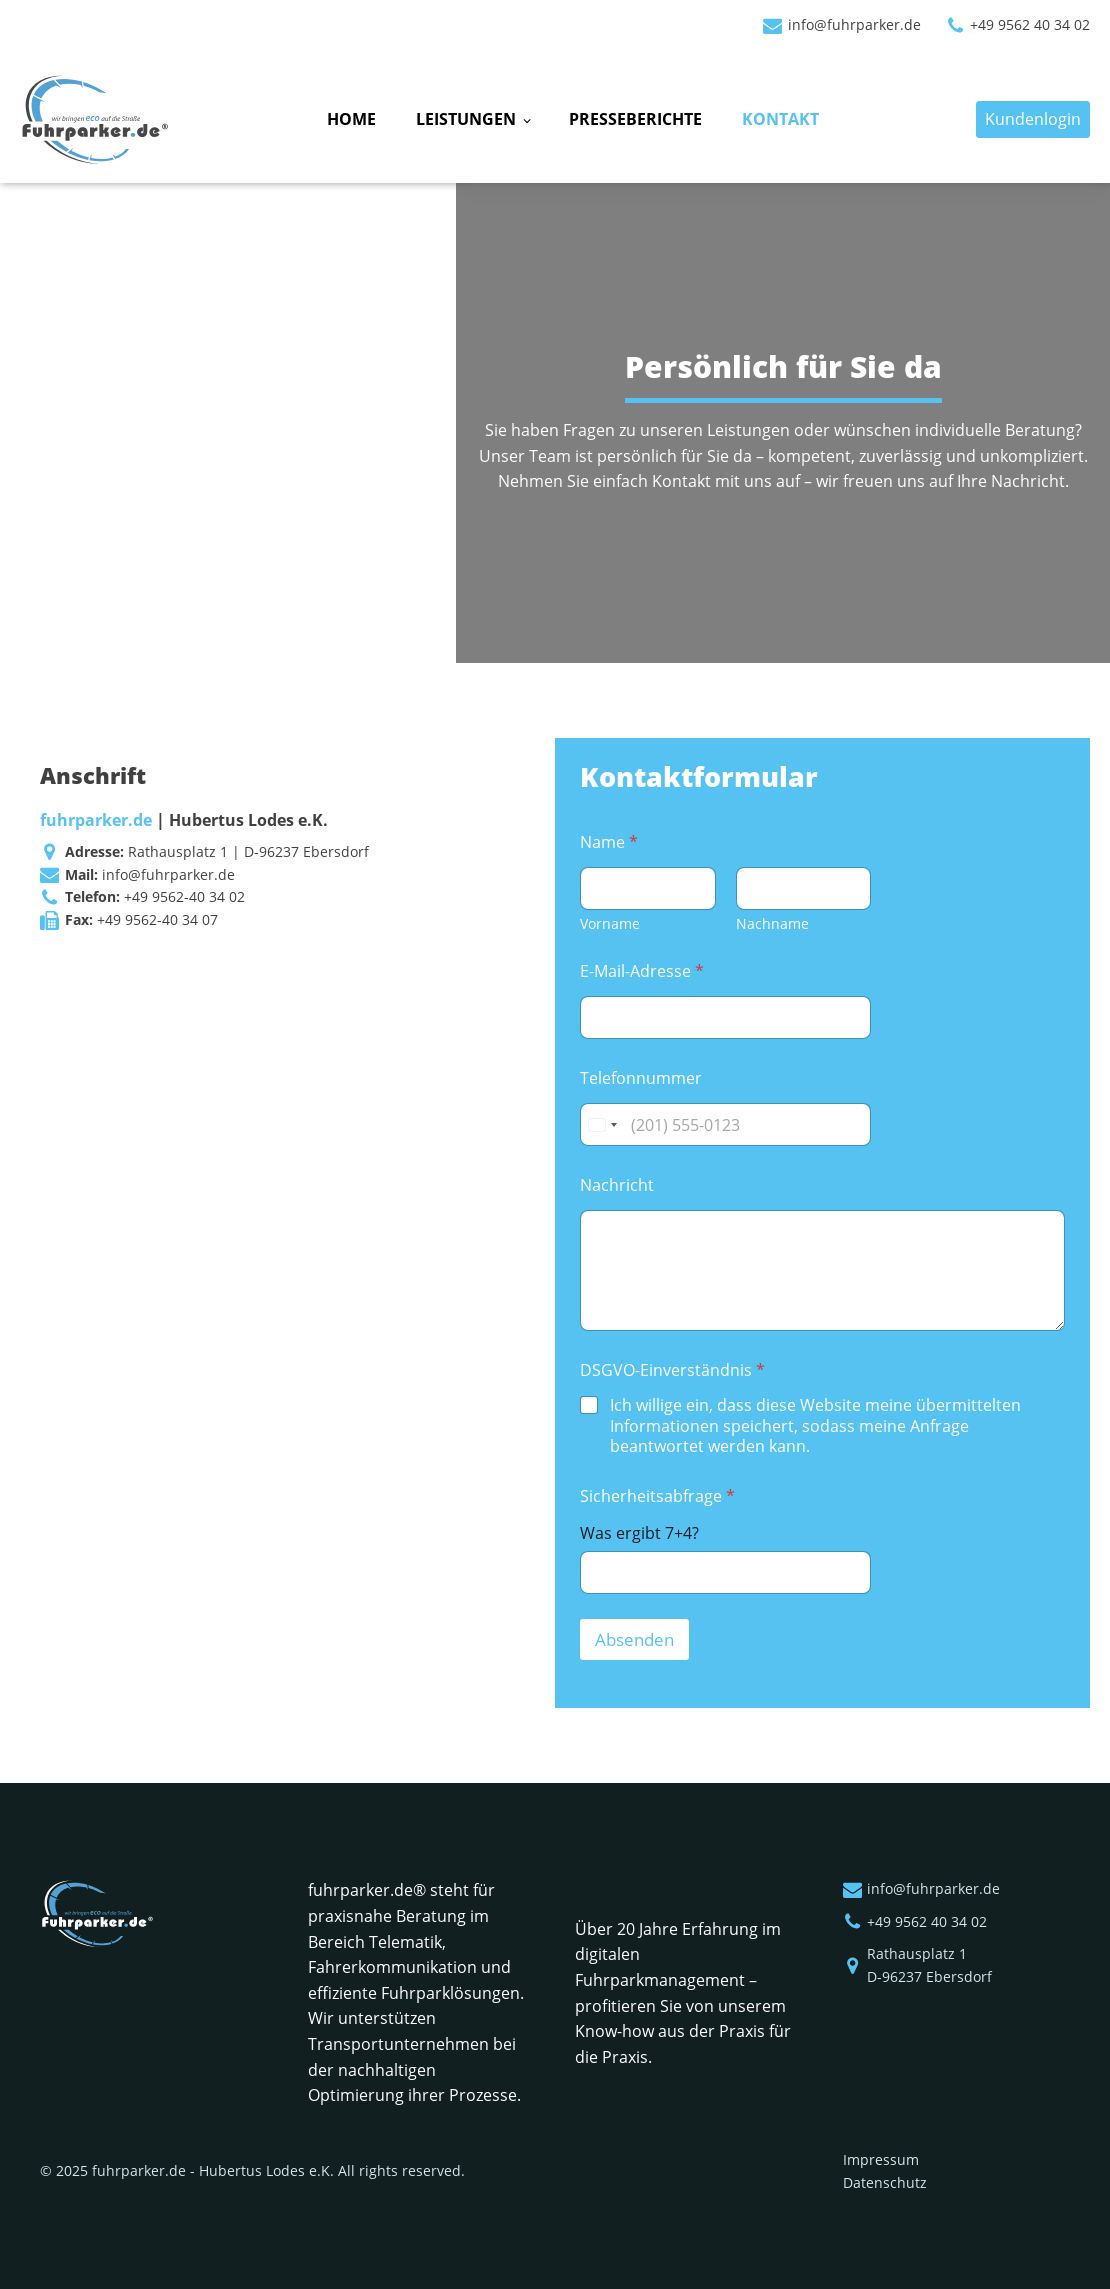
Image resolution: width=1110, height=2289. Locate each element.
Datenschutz (885, 2182)
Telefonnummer (641, 1078)
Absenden (634, 1639)
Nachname (771, 923)
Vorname (610, 923)
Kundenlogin (1033, 119)
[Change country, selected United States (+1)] (602, 1124)
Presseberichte (635, 119)
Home (351, 119)
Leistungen (466, 119)
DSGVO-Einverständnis (672, 1370)
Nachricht (617, 1185)
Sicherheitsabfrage (657, 1496)
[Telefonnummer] (725, 1124)
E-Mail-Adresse (642, 971)
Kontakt (780, 119)
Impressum (881, 2159)
